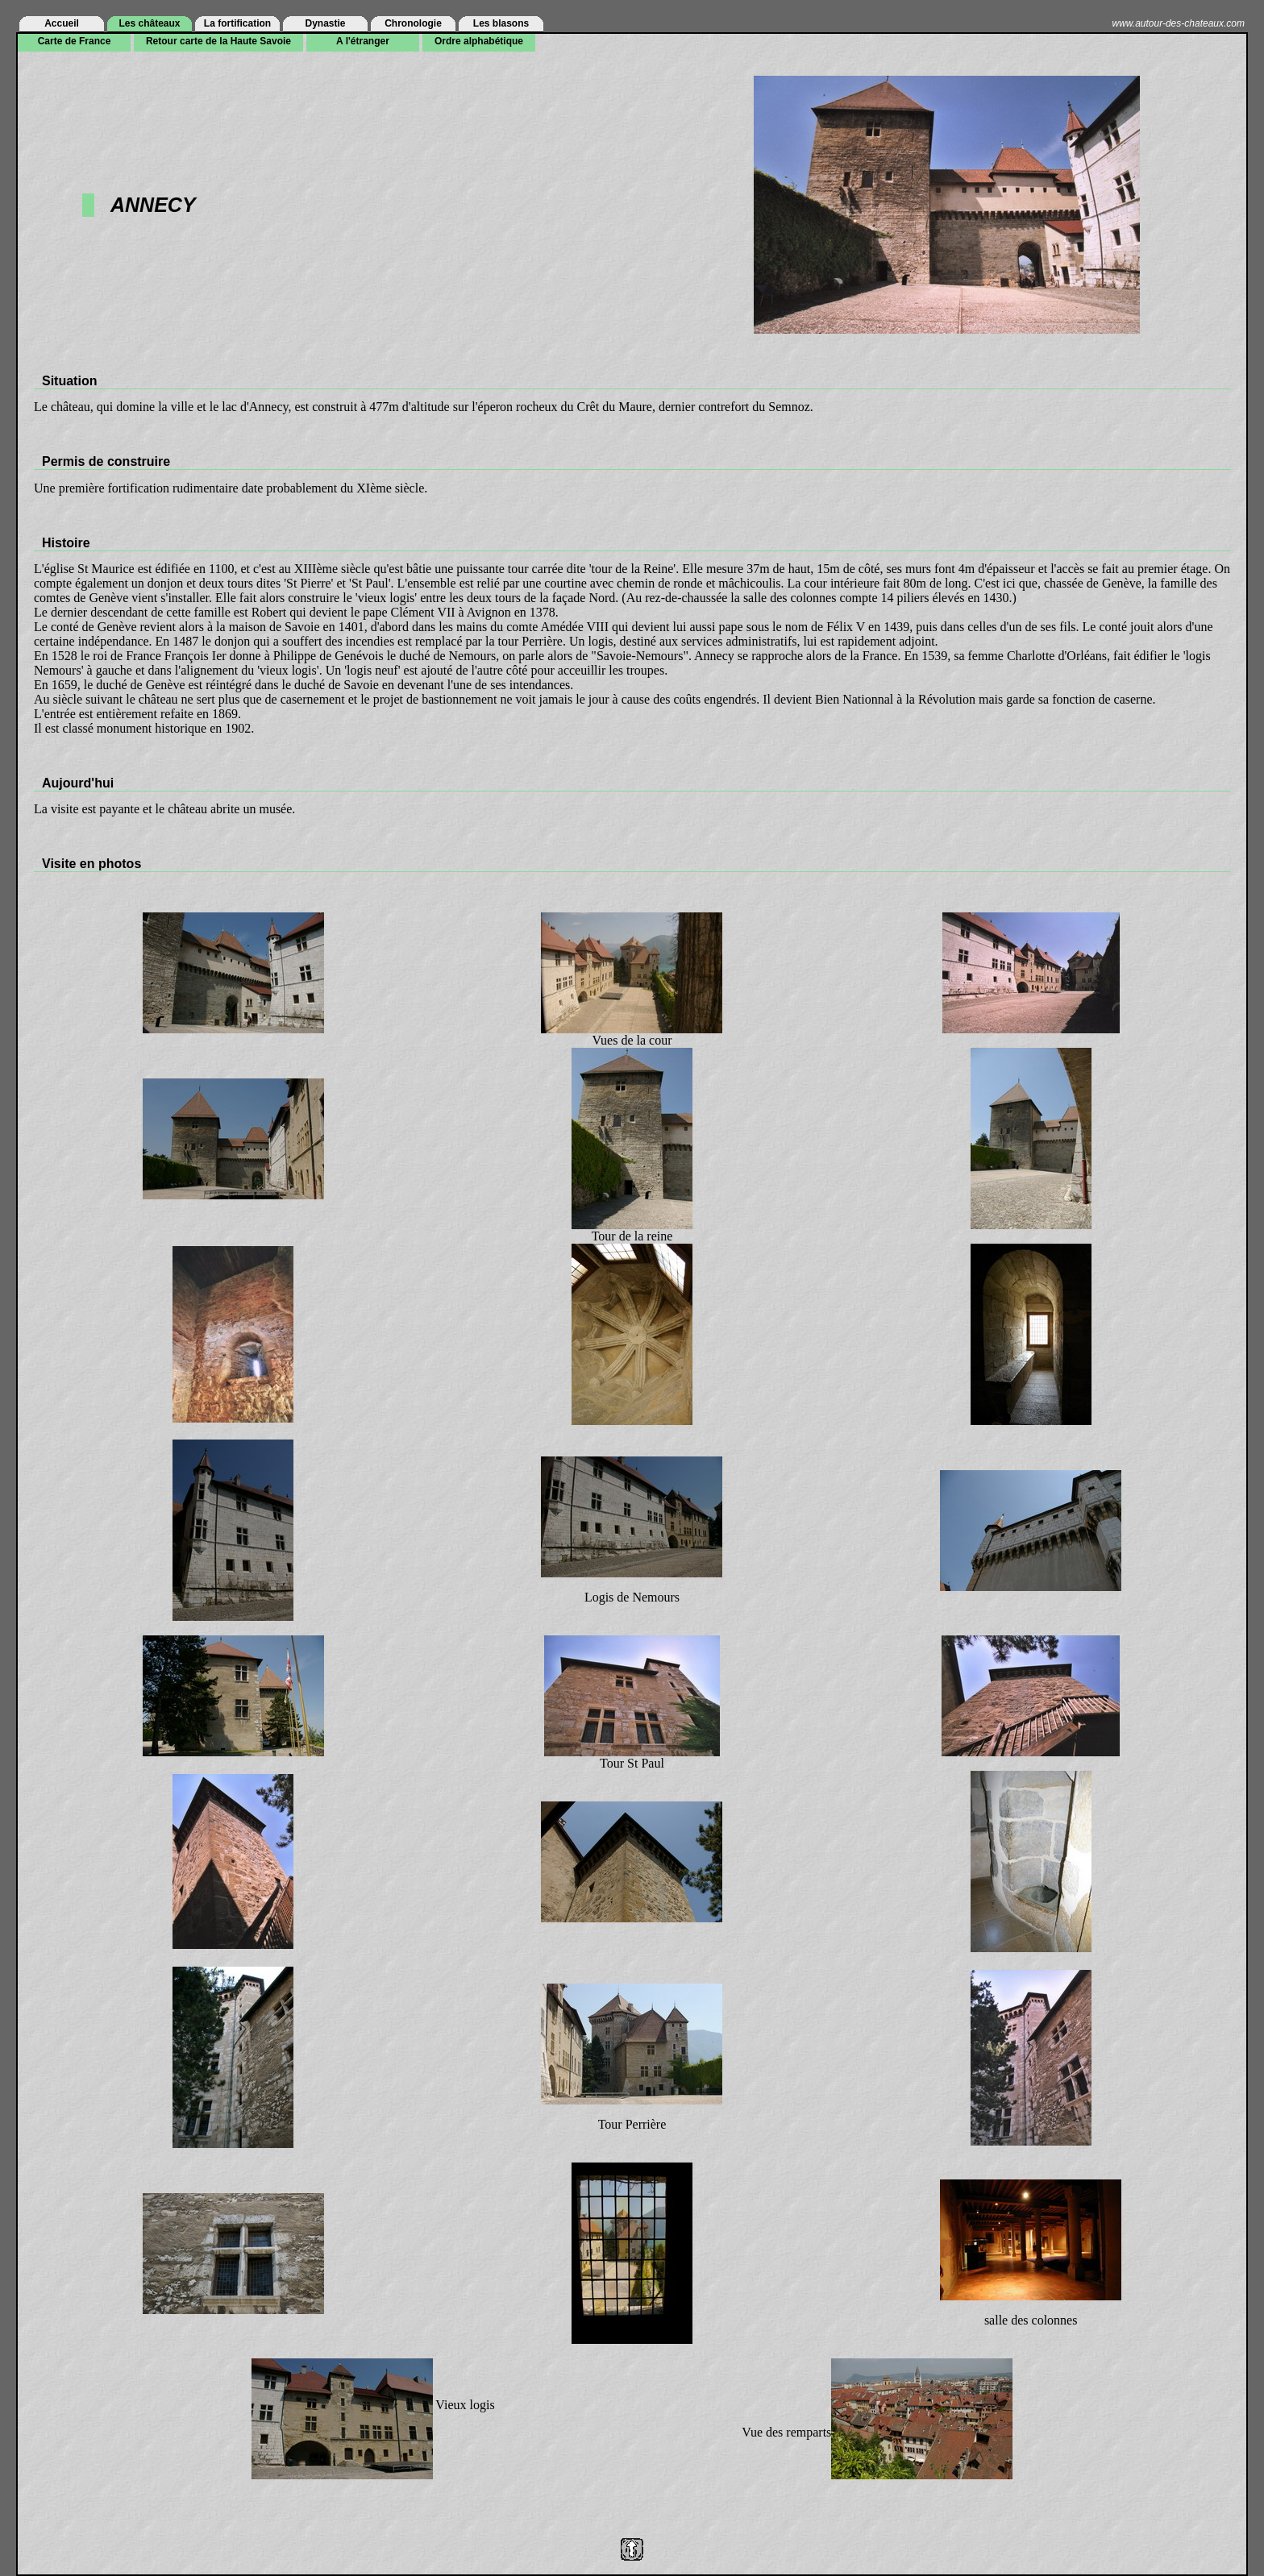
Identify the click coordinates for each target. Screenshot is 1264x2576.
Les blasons (501, 23)
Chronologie (413, 23)
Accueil (61, 23)
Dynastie (325, 23)
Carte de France (74, 41)
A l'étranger (362, 41)
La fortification (237, 23)
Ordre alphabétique (478, 41)
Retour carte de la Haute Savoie (218, 41)
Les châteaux (149, 23)
